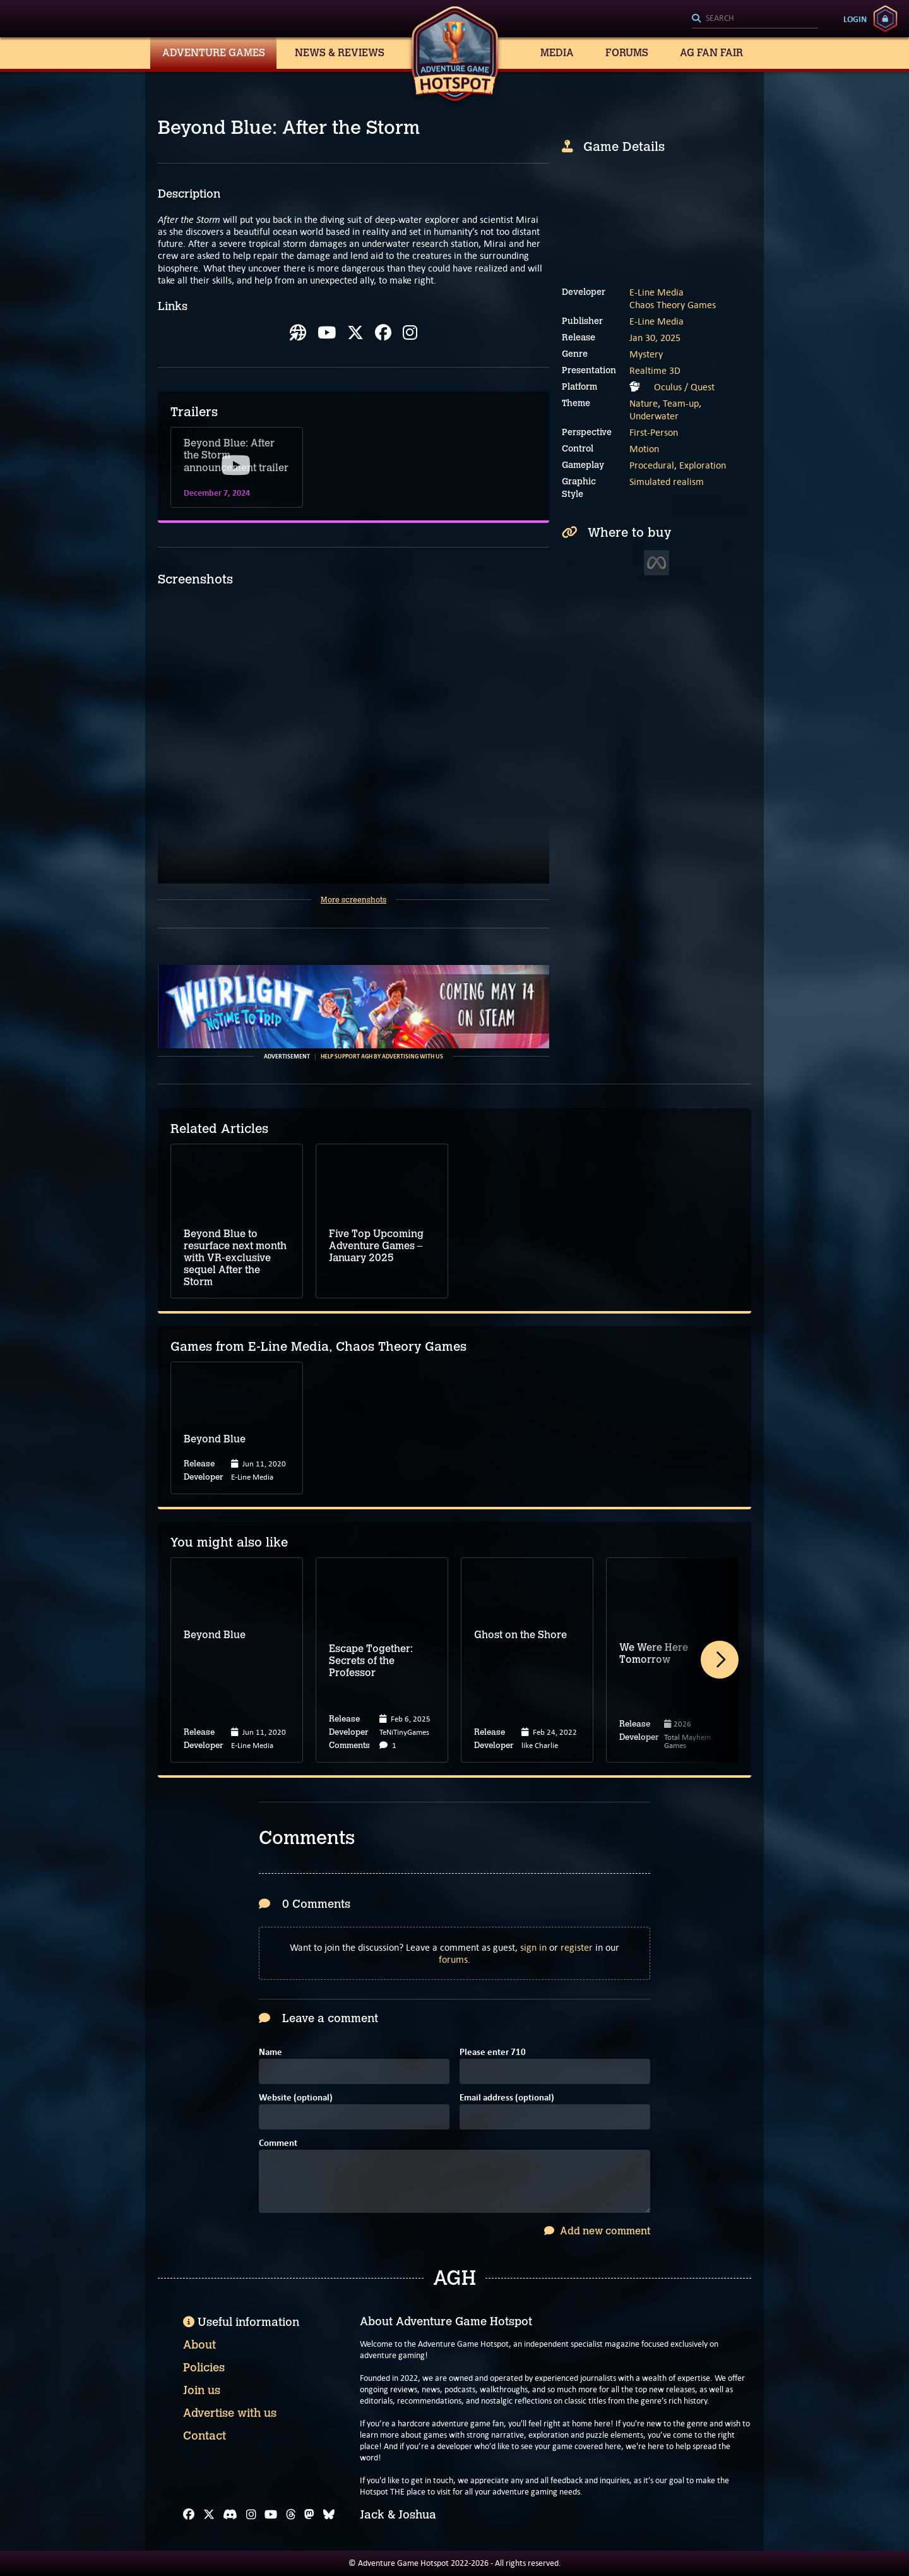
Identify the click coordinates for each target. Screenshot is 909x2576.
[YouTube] (270, 2515)
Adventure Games (213, 53)
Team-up (681, 403)
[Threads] (291, 2515)
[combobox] (755, 18)
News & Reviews (339, 53)
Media (557, 53)
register (577, 1947)
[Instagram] (251, 2515)
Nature (643, 403)
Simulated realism (666, 482)
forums (453, 1959)
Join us (201, 2390)
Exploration (702, 465)
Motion (644, 449)
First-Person (653, 432)
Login (855, 19)
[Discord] (230, 2515)
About (199, 2345)
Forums (626, 53)
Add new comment (597, 2231)
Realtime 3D (654, 370)
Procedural (651, 465)
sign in (533, 1947)
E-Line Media (656, 292)
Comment (278, 2143)
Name (270, 2052)
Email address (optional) (507, 2098)
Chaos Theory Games (672, 305)
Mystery (646, 354)
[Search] (755, 18)
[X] (209, 2515)
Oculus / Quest (684, 387)
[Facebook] (188, 2515)
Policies (204, 2368)
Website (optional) (296, 2098)
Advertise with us (229, 2413)
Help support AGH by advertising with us (382, 1056)
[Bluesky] (329, 2515)
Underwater (654, 416)
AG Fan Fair (711, 53)
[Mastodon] (309, 2515)
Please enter (493, 2052)
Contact (204, 2436)
